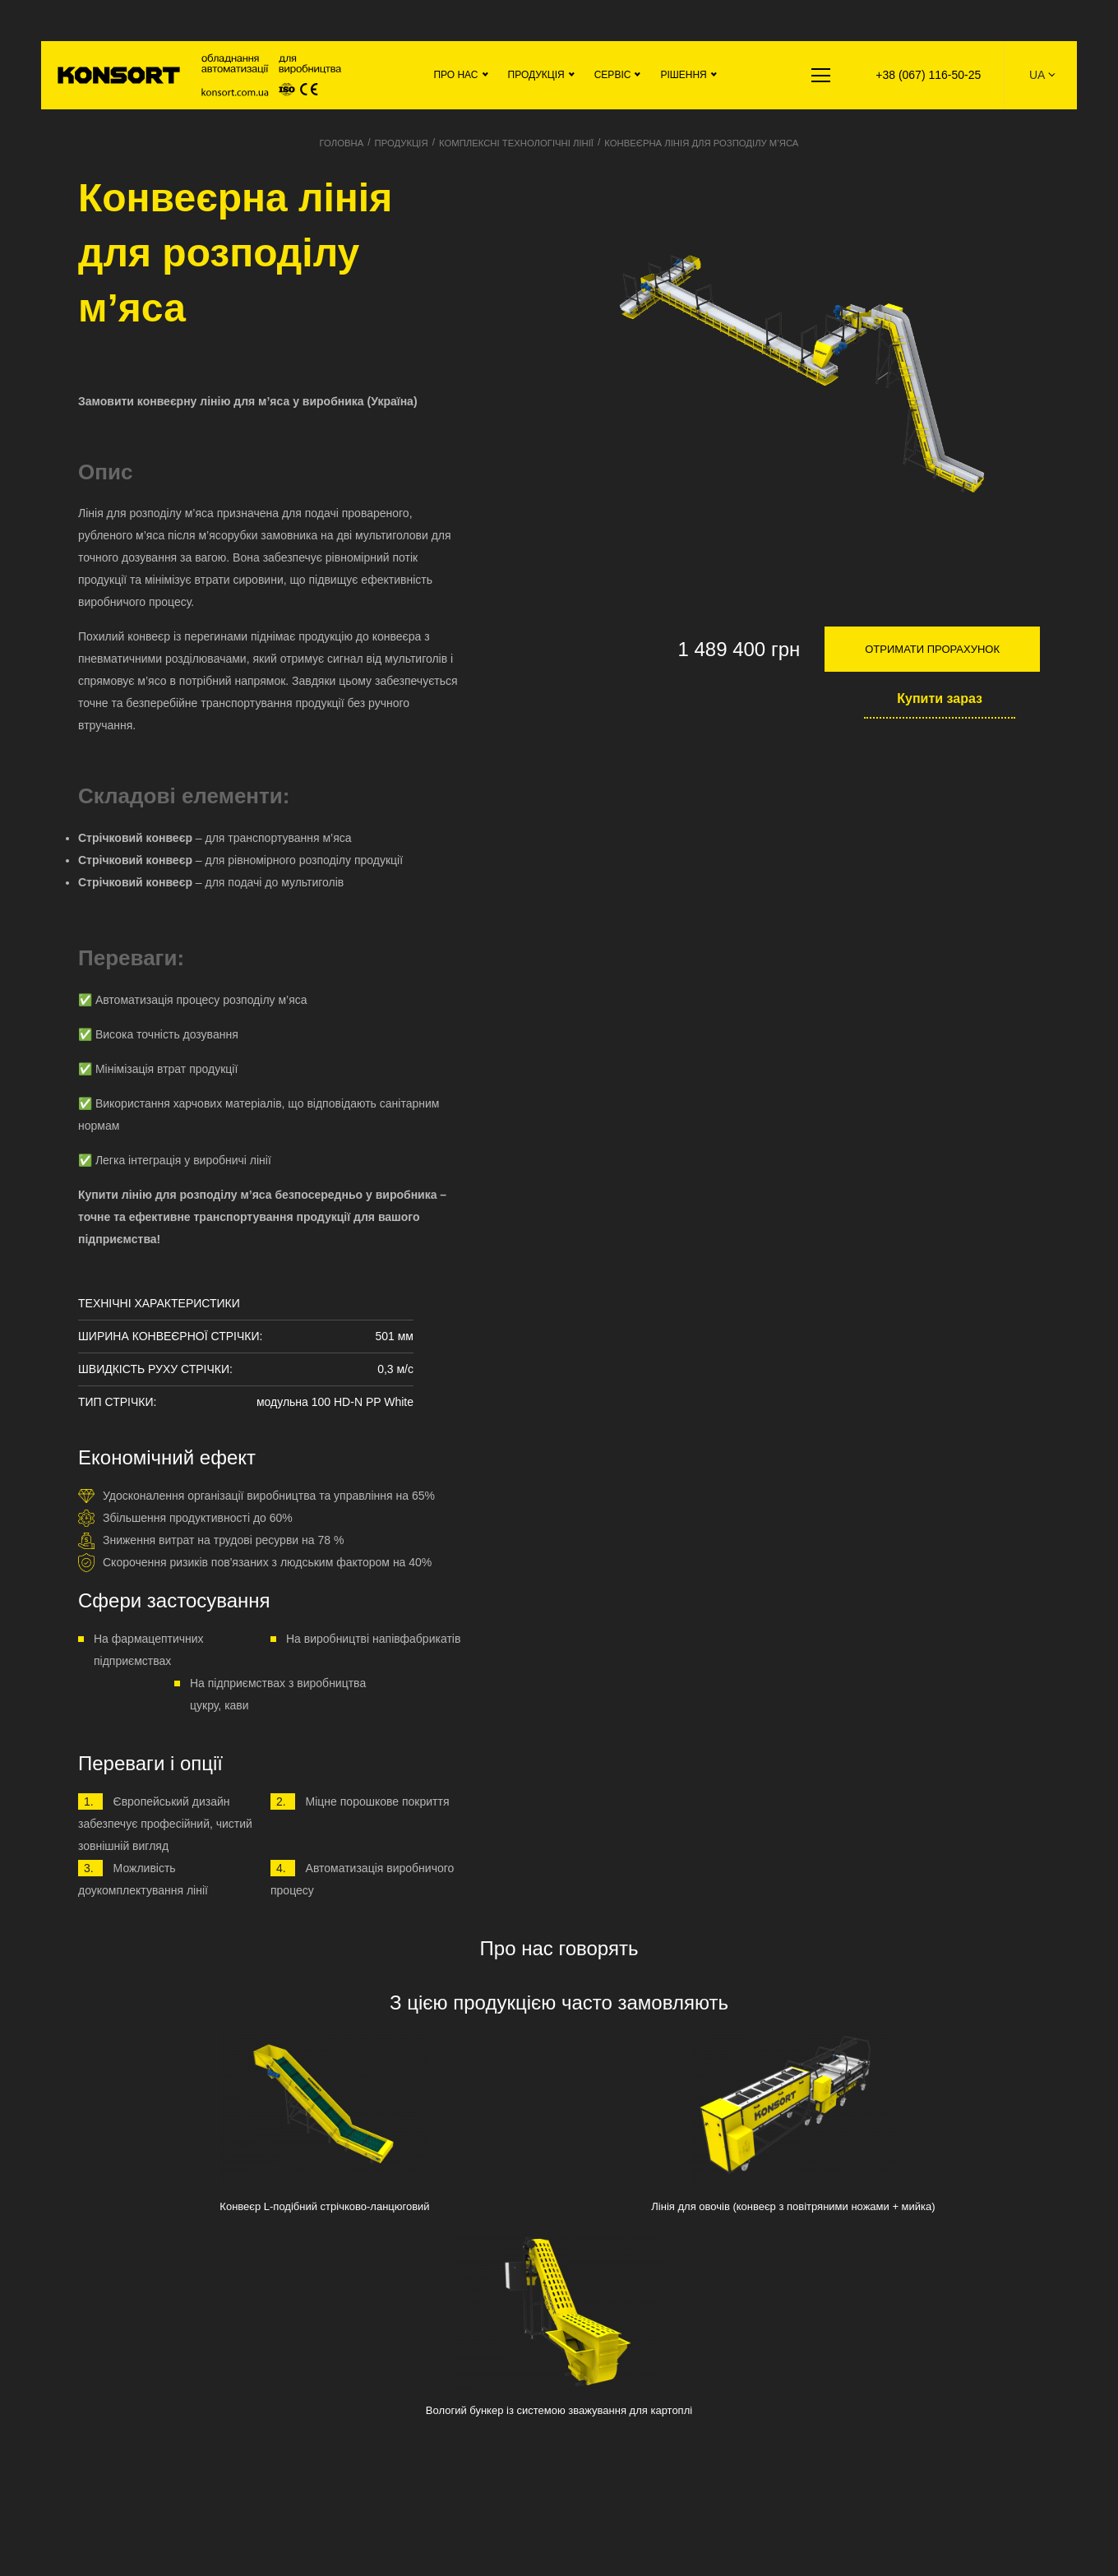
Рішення (680, 75)
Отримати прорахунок (932, 649)
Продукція (532, 75)
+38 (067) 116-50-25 (926, 74)
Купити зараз (939, 698)
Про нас (452, 75)
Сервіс (608, 75)
